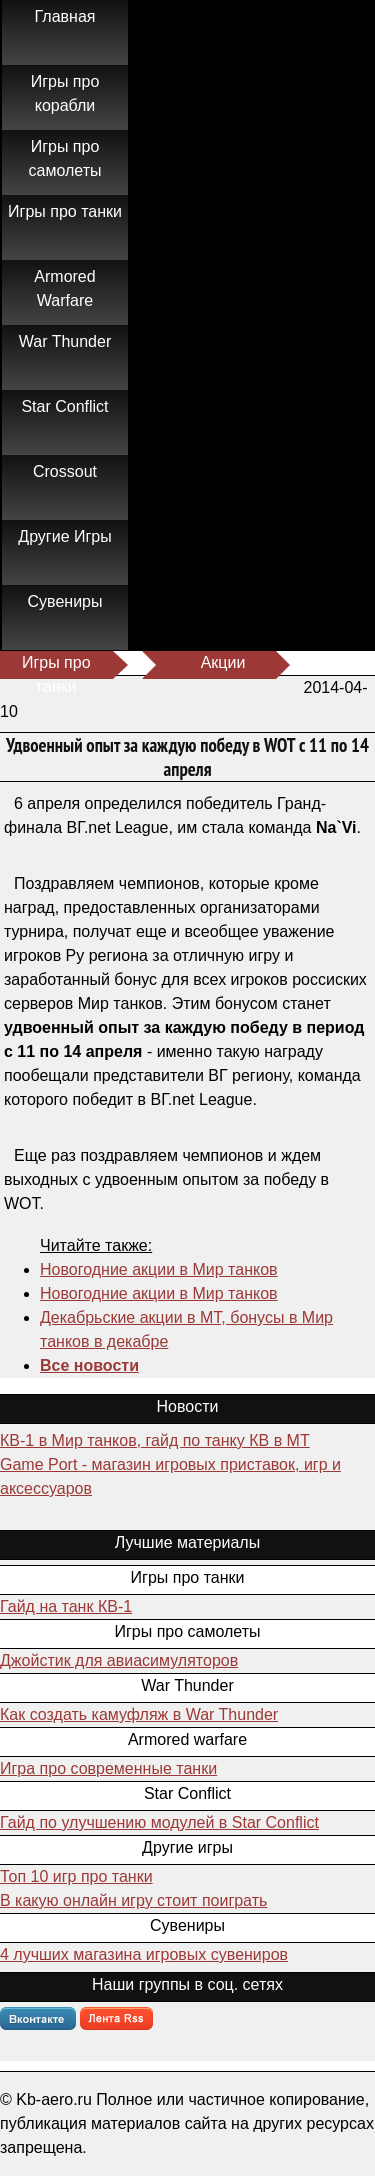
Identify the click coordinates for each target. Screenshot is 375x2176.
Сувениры (65, 601)
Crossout (65, 471)
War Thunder (65, 341)
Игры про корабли (65, 93)
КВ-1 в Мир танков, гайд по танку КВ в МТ (155, 1440)
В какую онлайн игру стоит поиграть (133, 1900)
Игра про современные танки (108, 1768)
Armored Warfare (64, 288)
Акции (223, 662)
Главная (65, 16)
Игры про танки (65, 211)
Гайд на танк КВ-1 (66, 1606)
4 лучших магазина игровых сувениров (144, 1954)
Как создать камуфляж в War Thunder (139, 1714)
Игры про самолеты (65, 158)
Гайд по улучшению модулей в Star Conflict (159, 1822)
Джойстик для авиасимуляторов (119, 1660)
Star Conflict (64, 406)
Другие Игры (64, 536)
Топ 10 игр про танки (76, 1876)
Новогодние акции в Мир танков (159, 1269)
